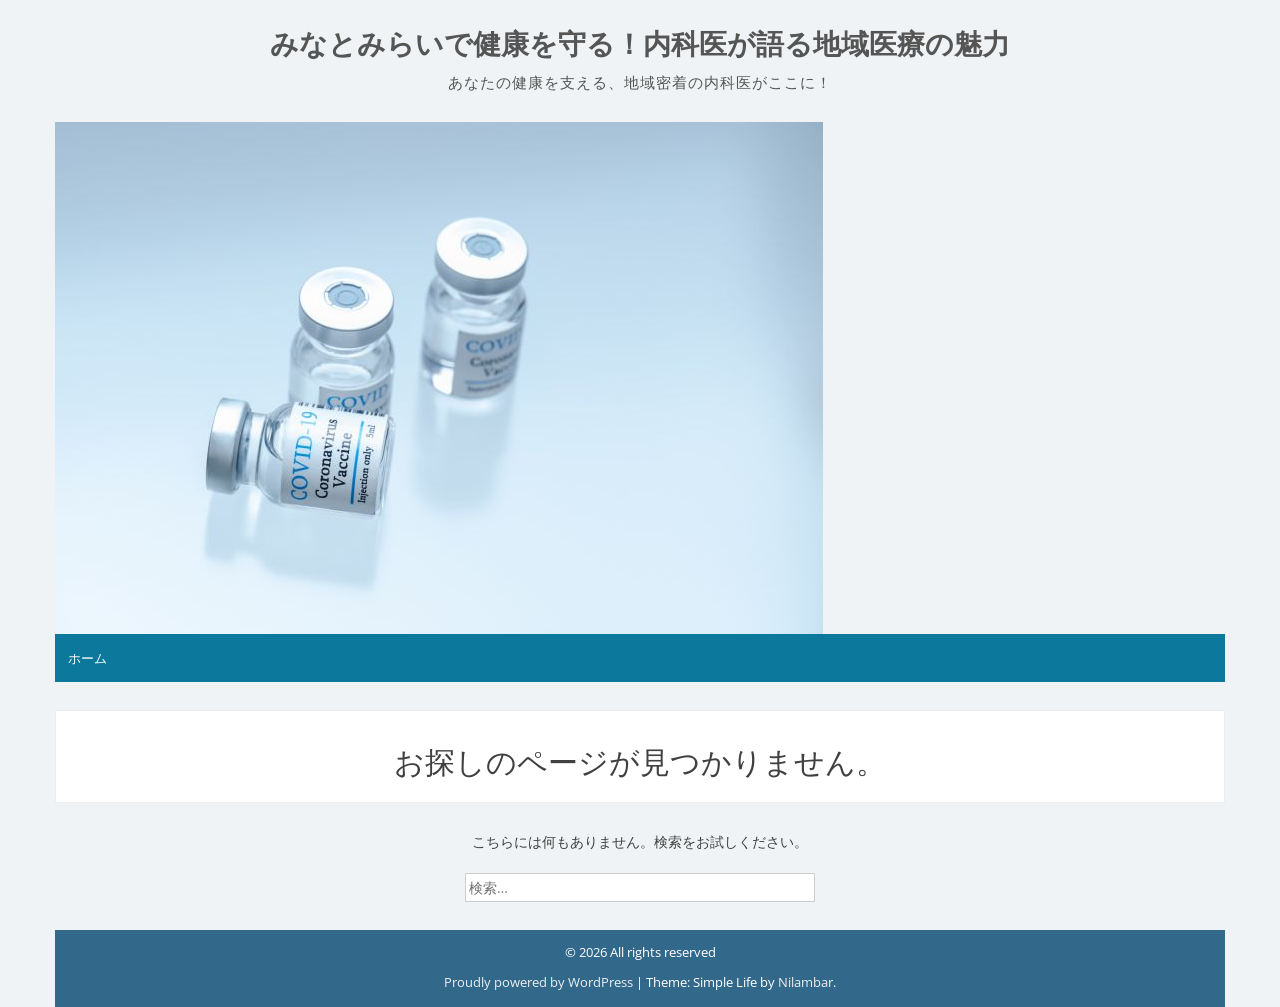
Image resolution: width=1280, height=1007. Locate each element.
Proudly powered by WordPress (540, 982)
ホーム (87, 658)
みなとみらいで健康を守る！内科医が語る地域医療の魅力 (640, 44)
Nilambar (805, 982)
